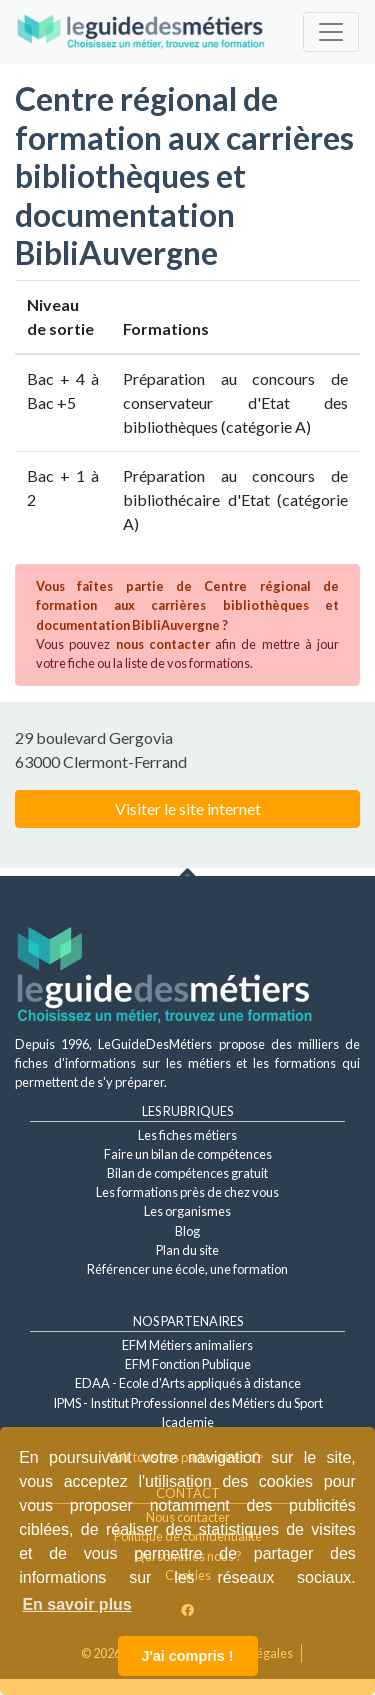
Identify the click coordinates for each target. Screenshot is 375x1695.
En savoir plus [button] (76, 1604)
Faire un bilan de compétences (188, 1154)
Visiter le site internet (188, 808)
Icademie (187, 1422)
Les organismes (187, 1211)
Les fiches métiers (187, 1135)
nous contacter (163, 644)
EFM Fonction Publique (188, 1364)
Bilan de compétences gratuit (187, 1173)
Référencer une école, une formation (187, 1269)
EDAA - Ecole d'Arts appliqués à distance (188, 1383)
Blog (187, 1231)
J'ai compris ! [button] (187, 1656)
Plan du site (187, 1250)
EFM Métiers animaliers (187, 1345)
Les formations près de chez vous (187, 1192)
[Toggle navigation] (331, 32)
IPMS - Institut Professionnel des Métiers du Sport (188, 1403)
